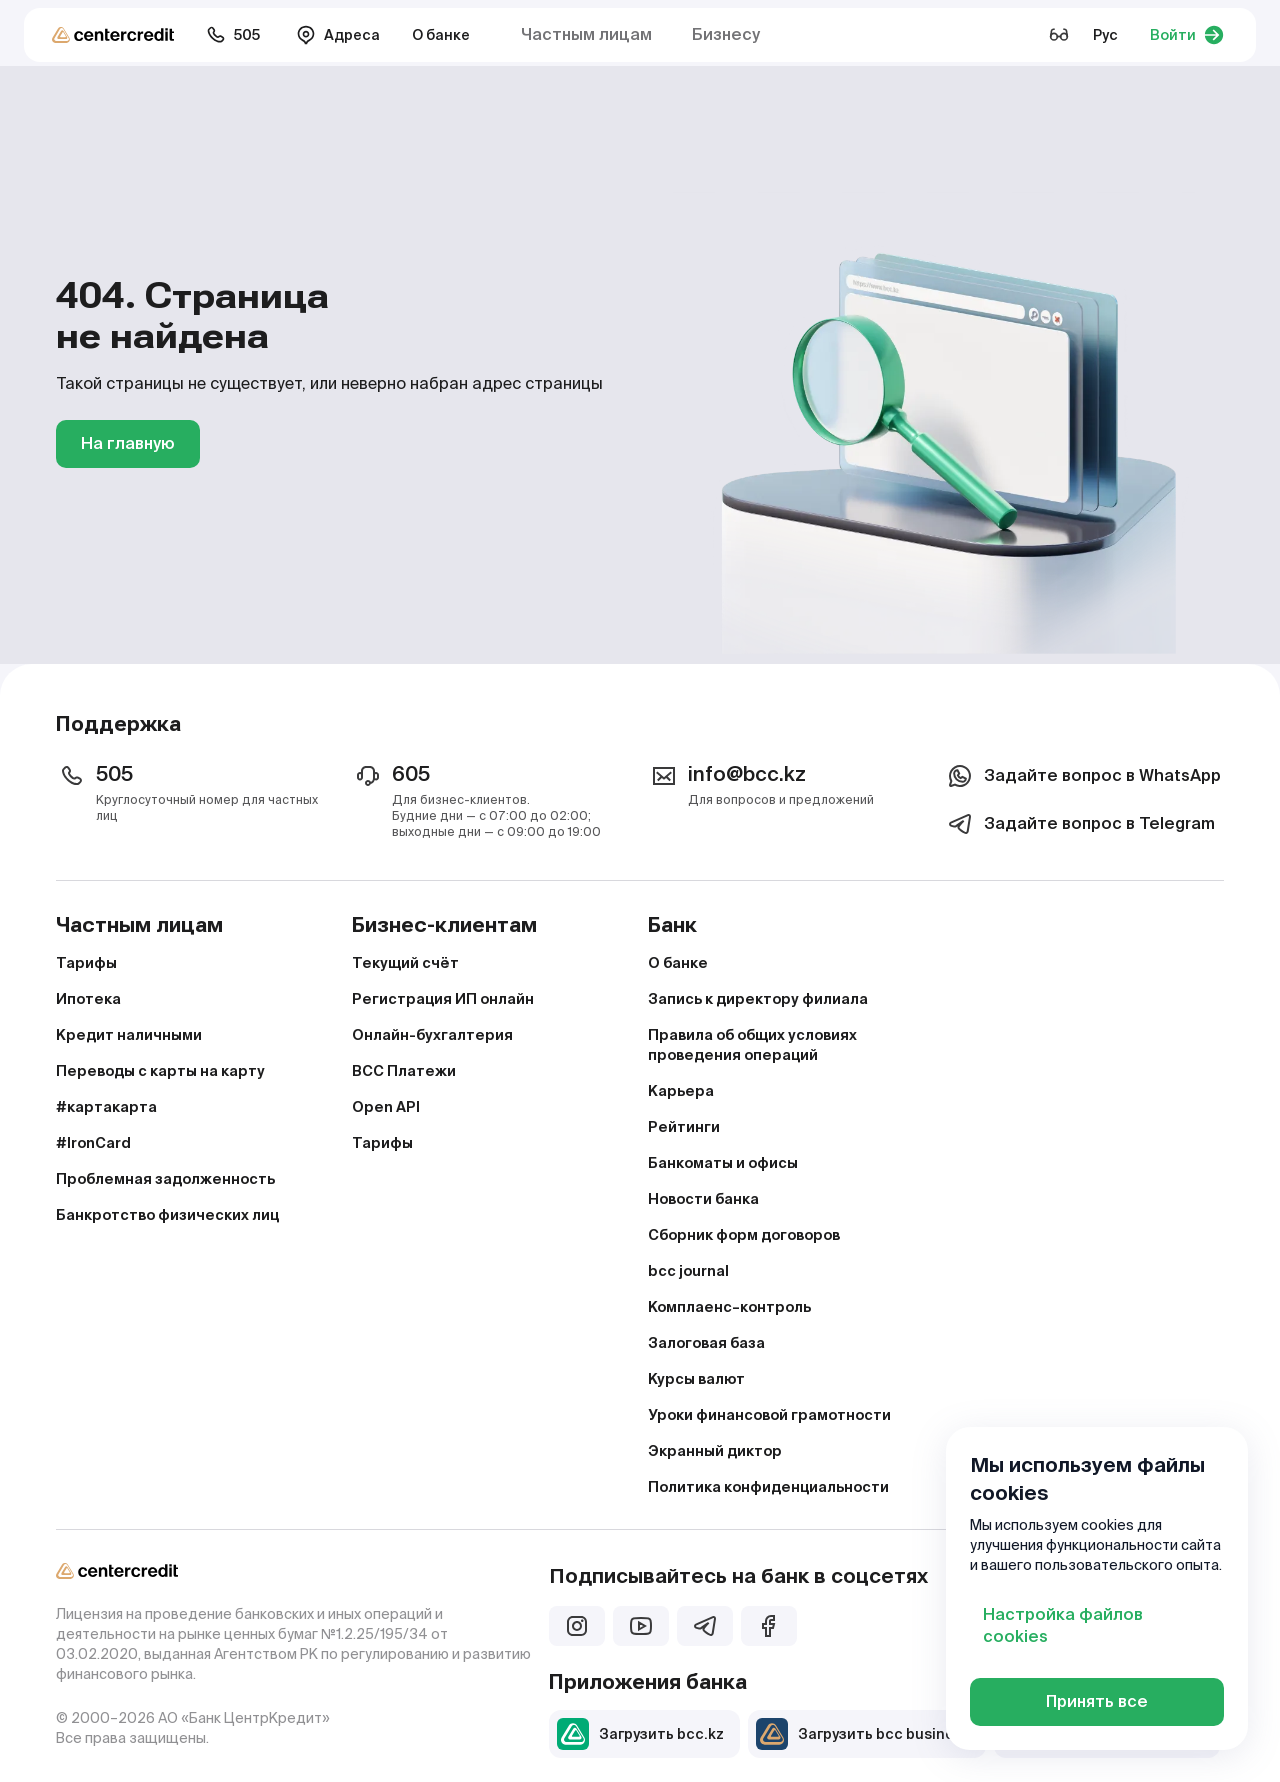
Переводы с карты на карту (160, 1071)
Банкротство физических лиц (167, 1215)
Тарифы (86, 963)
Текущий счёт (405, 963)
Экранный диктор (715, 1451)
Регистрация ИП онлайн (443, 999)
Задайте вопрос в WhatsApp (1082, 776)
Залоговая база (706, 1343)
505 (233, 35)
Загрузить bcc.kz (640, 1734)
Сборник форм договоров (744, 1235)
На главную (128, 443)
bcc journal (688, 1271)
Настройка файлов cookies (1063, 1625)
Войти (1187, 35)
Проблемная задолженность (165, 1179)
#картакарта (106, 1107)
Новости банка (703, 1199)
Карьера (681, 1091)
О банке (441, 35)
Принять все (1097, 1701)
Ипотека (88, 999)
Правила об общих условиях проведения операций (752, 1045)
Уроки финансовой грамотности (769, 1415)
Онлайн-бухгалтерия (432, 1035)
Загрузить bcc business (863, 1734)
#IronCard (93, 1143)
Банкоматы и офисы (723, 1163)
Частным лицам (586, 34)
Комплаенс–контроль (729, 1307)
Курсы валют (696, 1379)
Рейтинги (684, 1127)
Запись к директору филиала (758, 999)
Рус (1105, 35)
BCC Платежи (404, 1071)
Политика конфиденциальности (768, 1487)
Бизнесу (726, 34)
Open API (386, 1107)
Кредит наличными (129, 1035)
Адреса (338, 35)
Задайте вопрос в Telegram (1079, 824)
